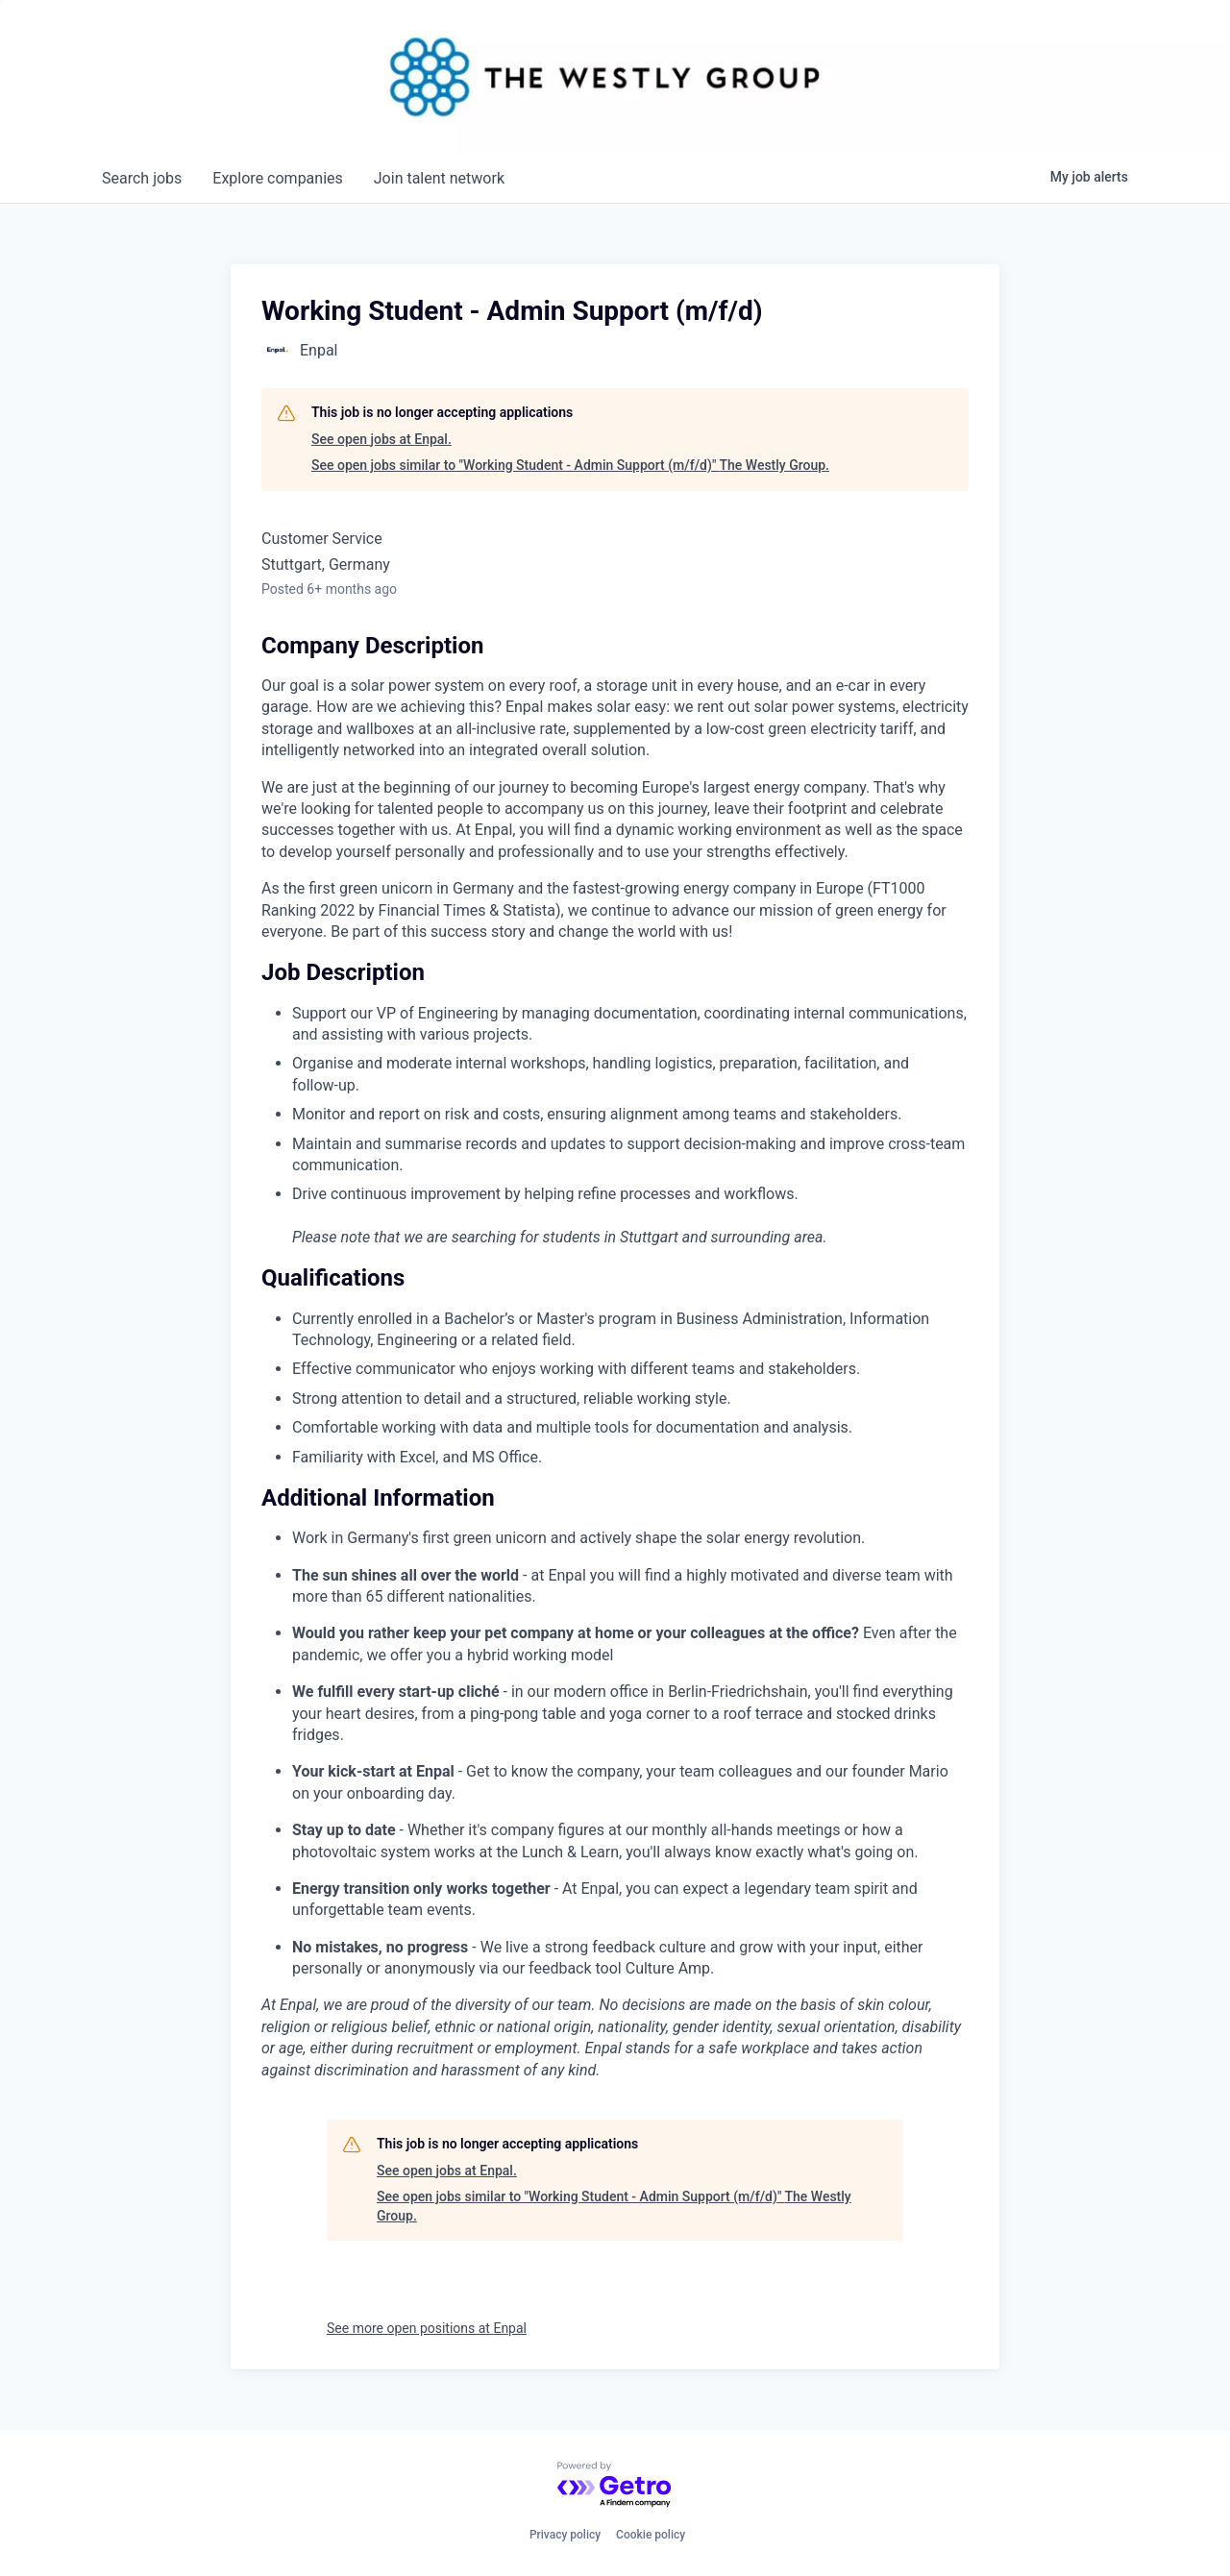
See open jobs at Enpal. (381, 439)
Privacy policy (565, 2534)
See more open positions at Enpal (427, 2328)
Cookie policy (650, 2534)
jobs (142, 178)
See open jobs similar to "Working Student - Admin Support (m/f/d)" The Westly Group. (570, 465)
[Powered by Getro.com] (615, 2485)
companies (277, 178)
